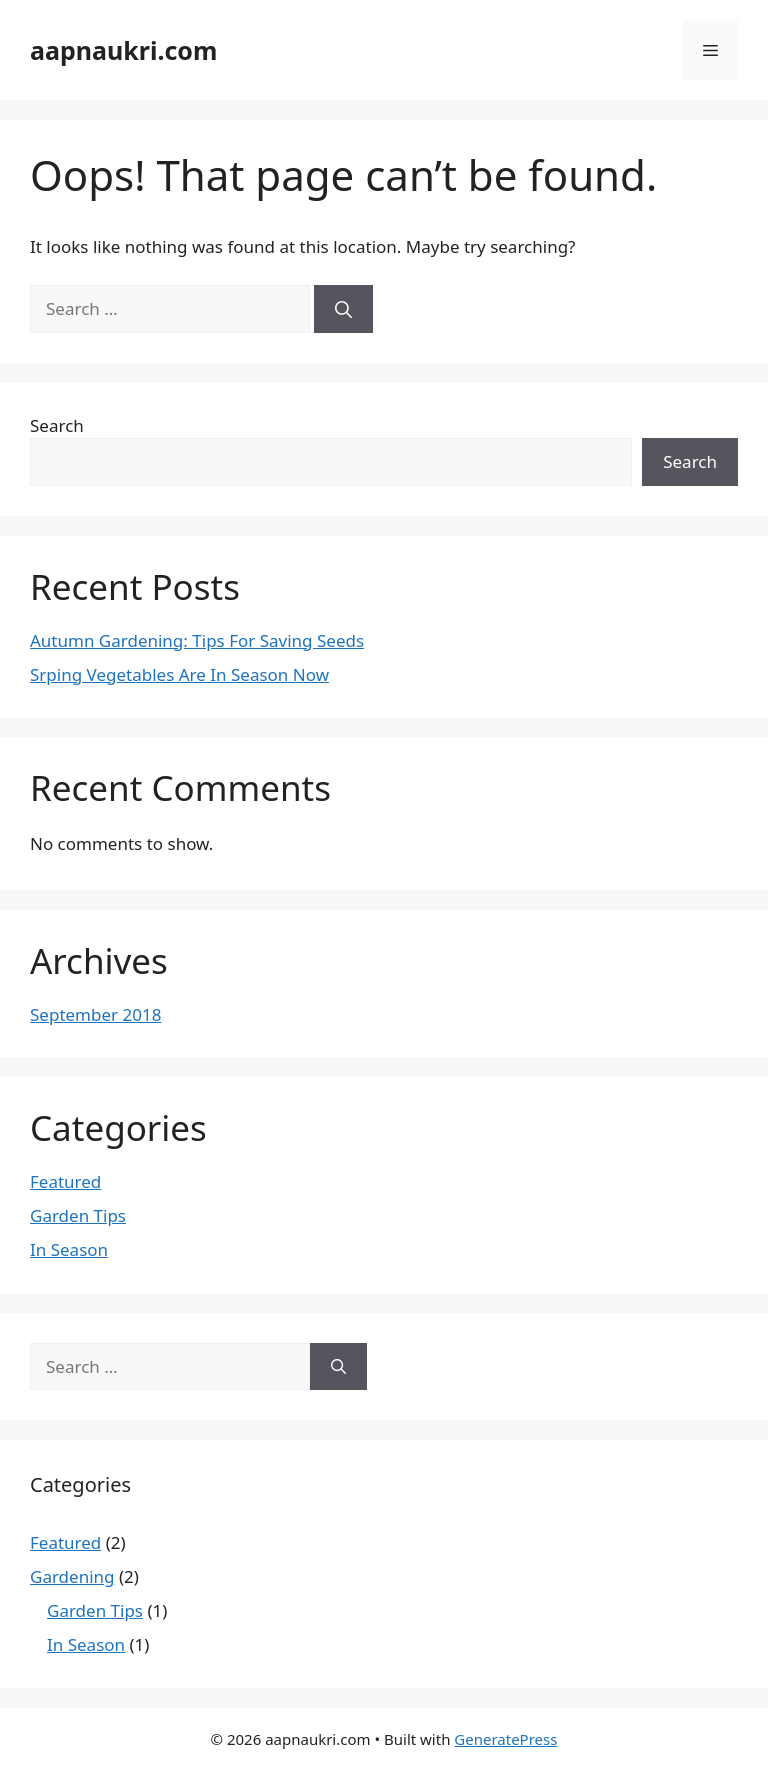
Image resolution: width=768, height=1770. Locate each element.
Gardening (72, 1576)
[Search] (343, 309)
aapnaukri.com (123, 50)
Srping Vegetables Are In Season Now (179, 674)
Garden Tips (78, 1215)
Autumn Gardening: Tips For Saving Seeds (197, 640)
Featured (65, 1181)
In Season (69, 1249)
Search (57, 425)
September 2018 (95, 1014)
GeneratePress (505, 1739)
